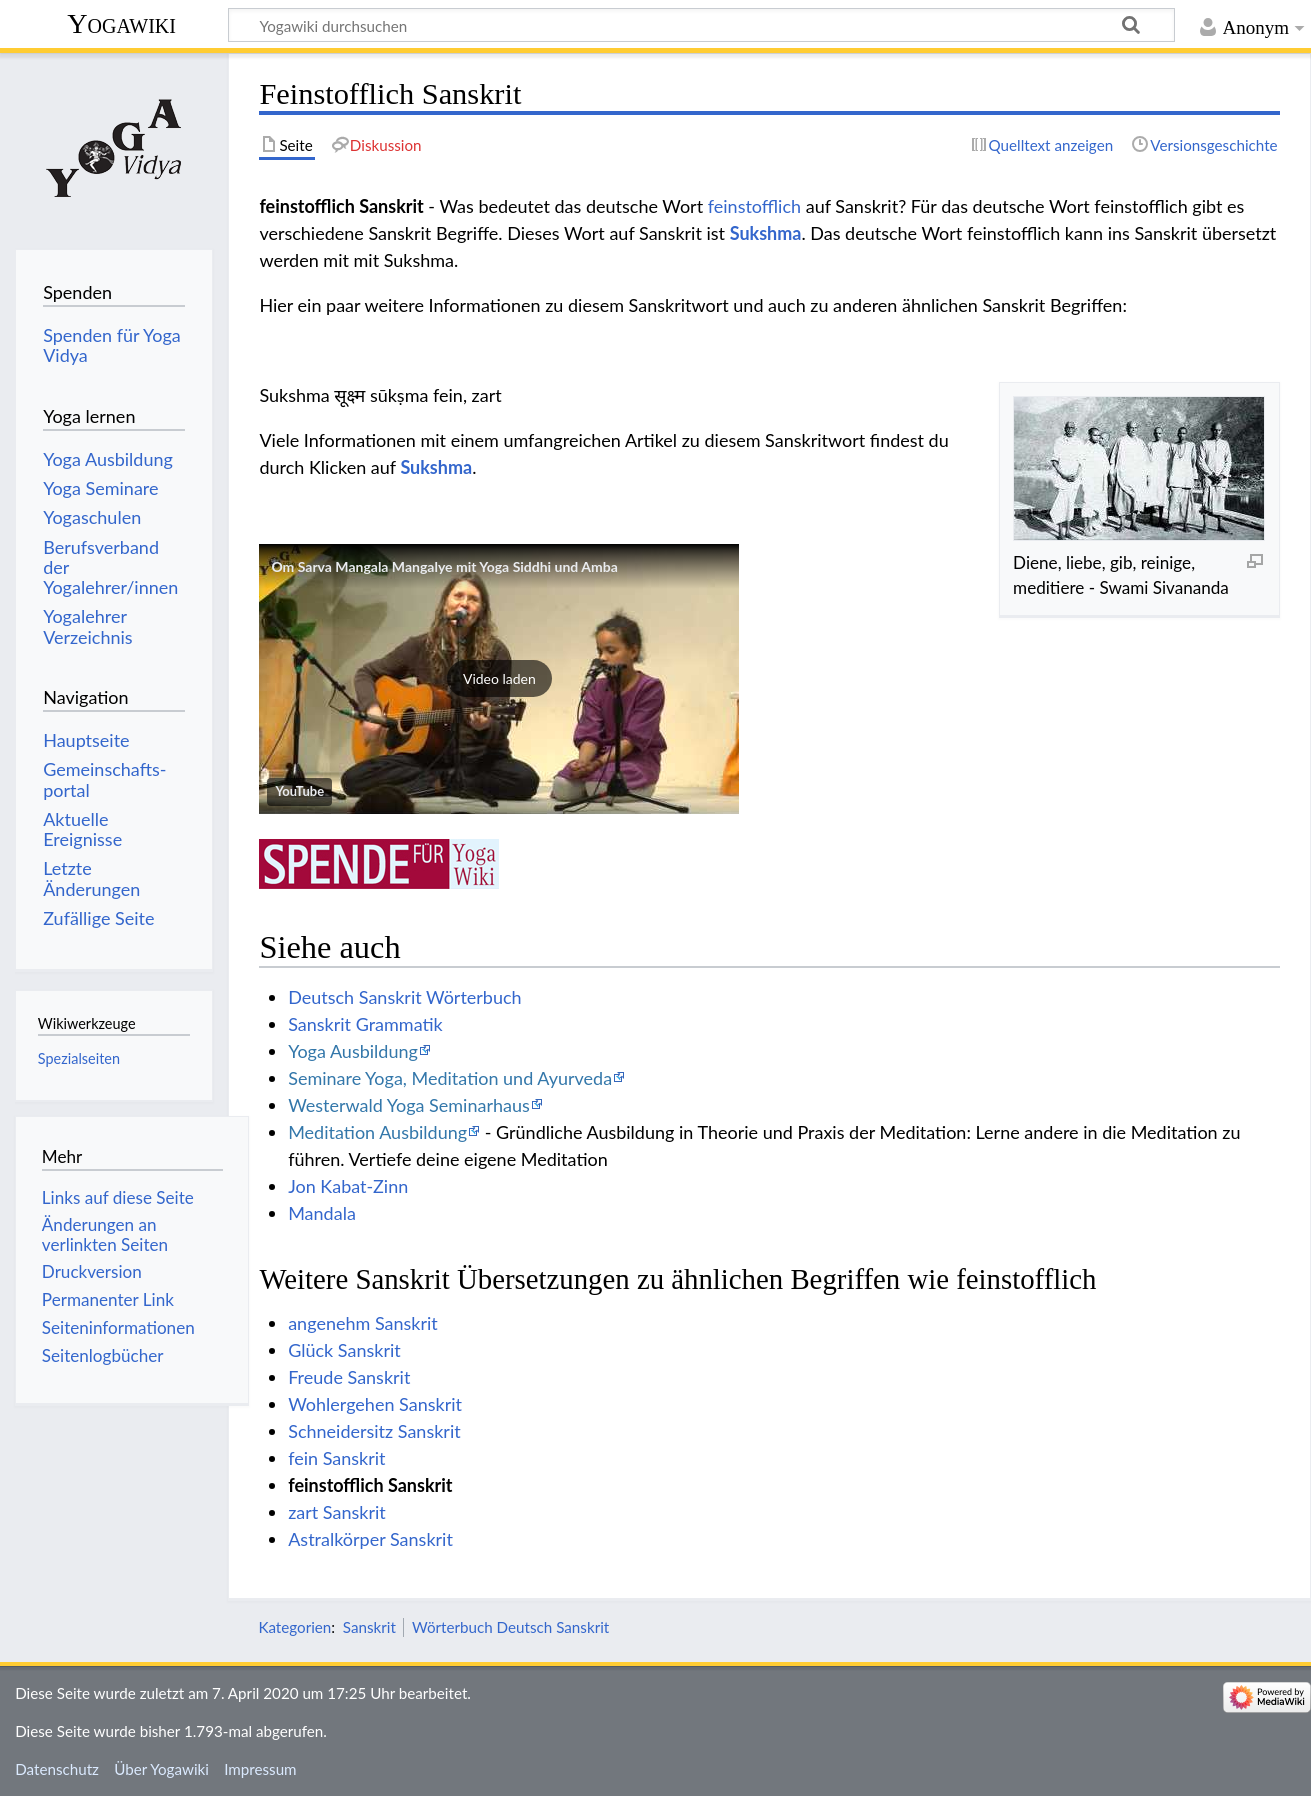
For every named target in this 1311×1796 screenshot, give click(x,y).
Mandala (322, 1213)
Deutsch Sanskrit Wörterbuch (404, 997)
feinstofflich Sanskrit (370, 1485)
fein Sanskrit (336, 1458)
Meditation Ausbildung (377, 1132)
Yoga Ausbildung (353, 1051)
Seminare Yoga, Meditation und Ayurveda (450, 1078)
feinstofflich (754, 206)
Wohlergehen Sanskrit (375, 1404)
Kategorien (294, 1627)
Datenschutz (57, 1769)
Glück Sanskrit (344, 1350)
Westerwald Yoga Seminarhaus (409, 1105)
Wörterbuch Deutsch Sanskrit (510, 1627)
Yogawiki (121, 23)
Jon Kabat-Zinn (348, 1186)
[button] (499, 679)
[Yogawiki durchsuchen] (701, 25)
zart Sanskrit (337, 1512)
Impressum (260, 1769)
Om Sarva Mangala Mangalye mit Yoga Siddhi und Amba (444, 566)
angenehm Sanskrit (363, 1323)
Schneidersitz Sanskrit (374, 1431)
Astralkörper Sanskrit (370, 1539)
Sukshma (766, 233)
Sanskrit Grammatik (365, 1024)
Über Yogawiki (161, 1769)
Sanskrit (369, 1627)
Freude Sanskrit (349, 1377)
